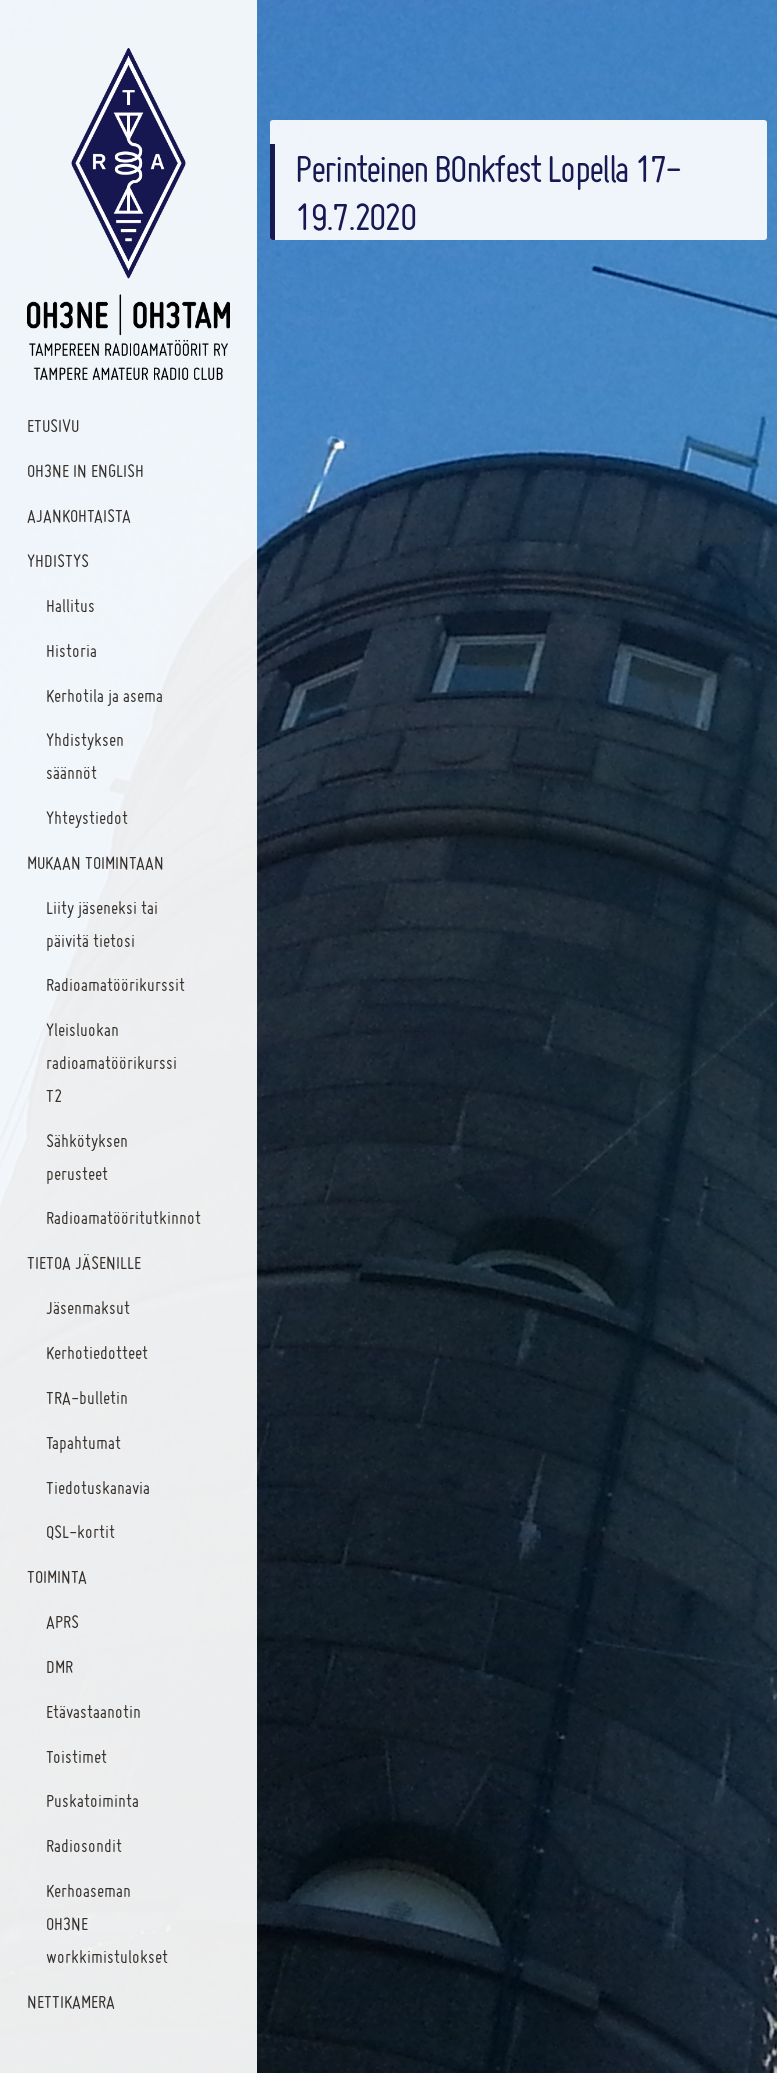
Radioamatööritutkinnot (120, 1217)
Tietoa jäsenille (84, 1262)
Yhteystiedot (87, 817)
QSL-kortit (80, 1531)
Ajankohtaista (79, 515)
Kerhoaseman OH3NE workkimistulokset (107, 1923)
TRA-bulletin (87, 1397)
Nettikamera (71, 2001)
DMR (59, 1666)
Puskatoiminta (92, 1800)
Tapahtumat (83, 1442)
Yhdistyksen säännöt (85, 756)
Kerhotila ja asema (104, 695)
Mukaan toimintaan (95, 862)
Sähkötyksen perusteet (87, 1157)
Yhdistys (58, 560)
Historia (71, 650)
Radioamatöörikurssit (115, 984)
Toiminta (57, 1576)
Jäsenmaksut (88, 1307)
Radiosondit (84, 1845)
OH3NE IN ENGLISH (85, 470)
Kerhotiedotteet (97, 1352)
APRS (62, 1621)
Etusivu (53, 425)
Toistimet (76, 1756)
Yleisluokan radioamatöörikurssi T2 (111, 1062)
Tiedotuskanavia (98, 1487)
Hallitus (70, 605)
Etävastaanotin (93, 1711)
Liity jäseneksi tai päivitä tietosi (102, 924)
